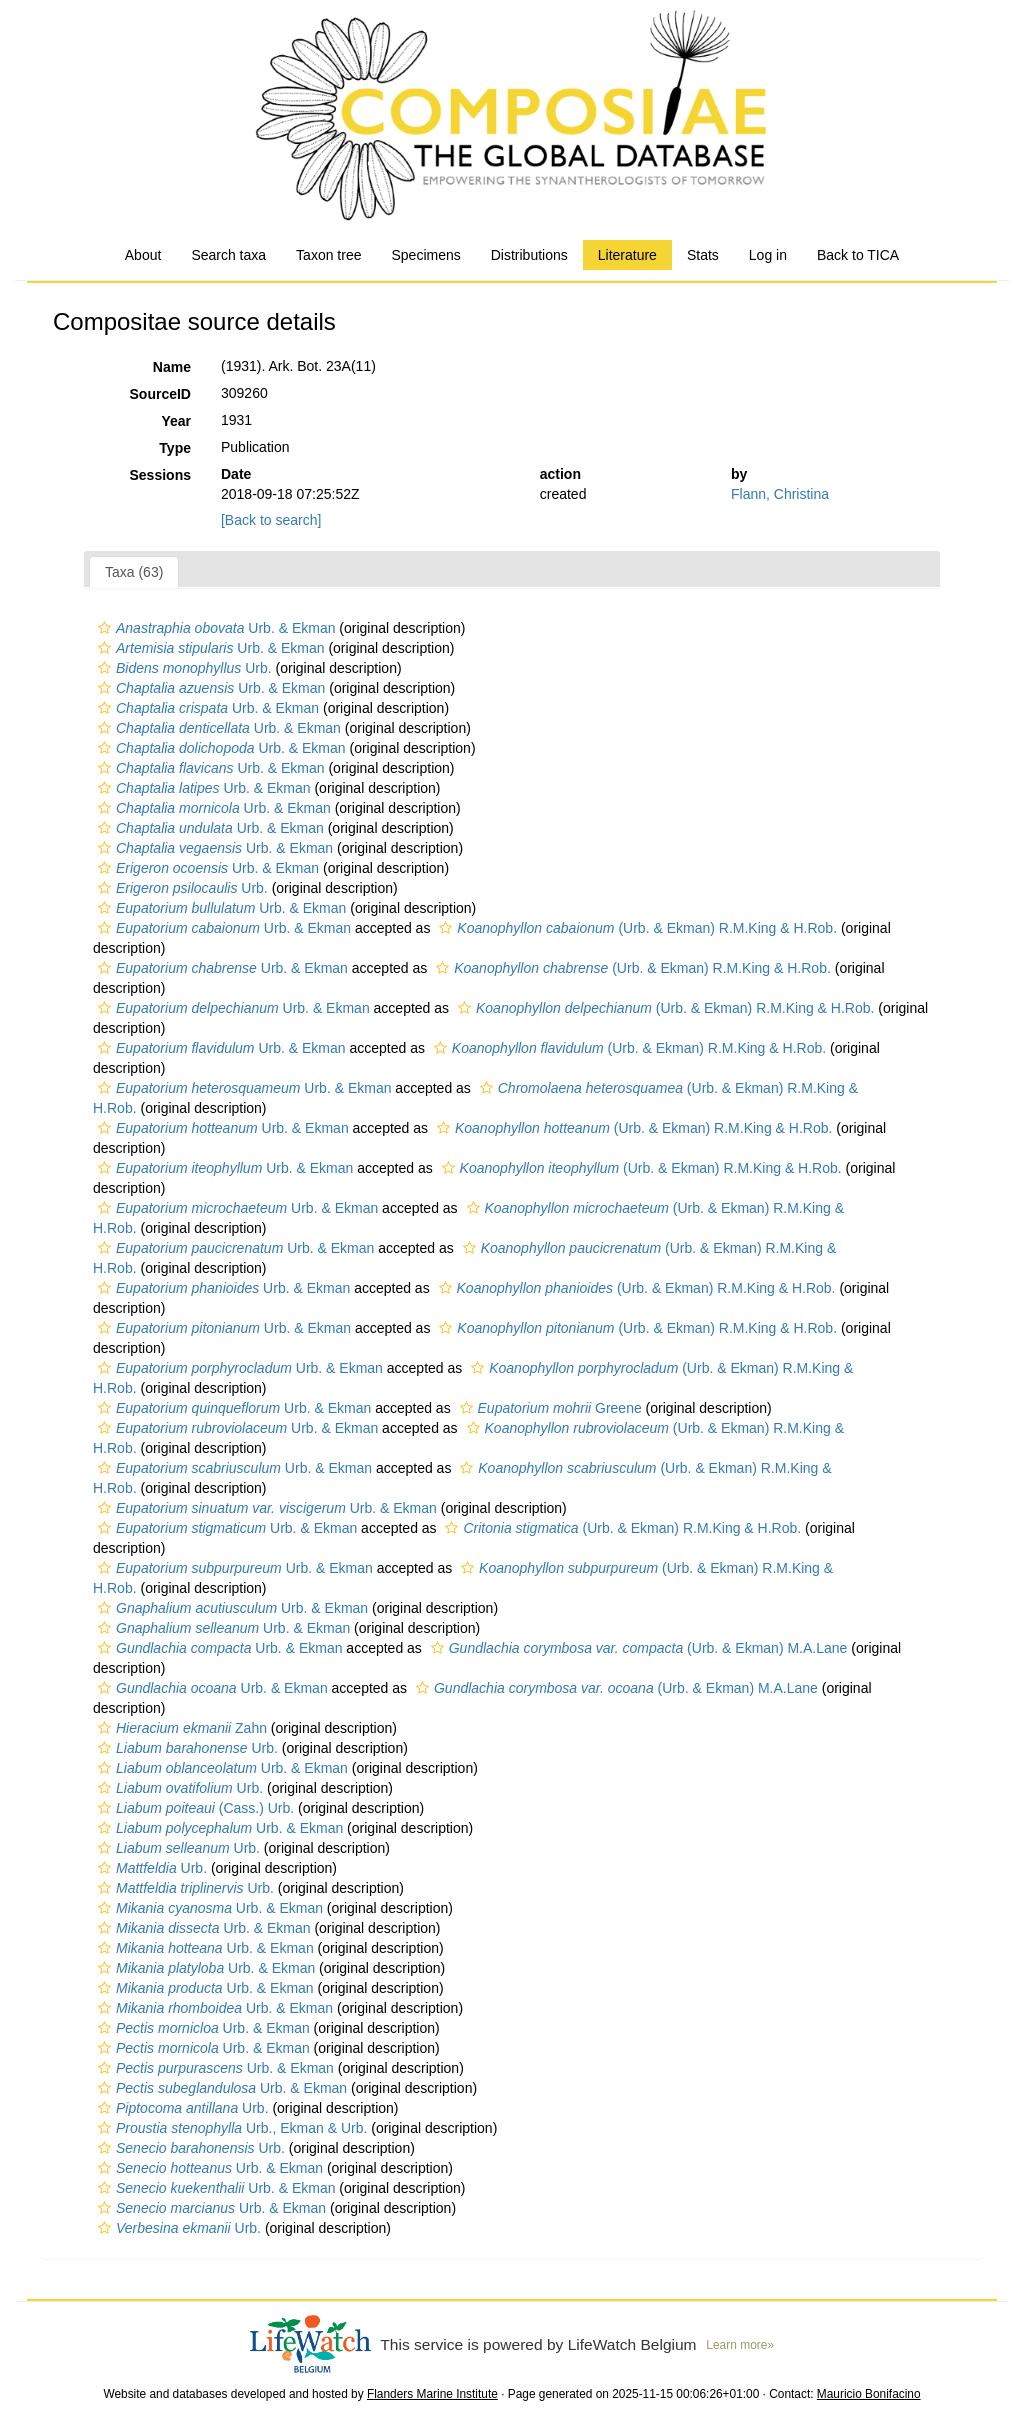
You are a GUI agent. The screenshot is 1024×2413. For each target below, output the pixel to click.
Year (176, 421)
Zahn (180, 1728)
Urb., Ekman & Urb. (230, 2128)
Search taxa (228, 255)
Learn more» (740, 2345)
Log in (768, 255)
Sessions (160, 475)
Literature (627, 255)
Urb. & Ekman (214, 628)
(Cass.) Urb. (193, 1808)
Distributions (529, 255)
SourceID (160, 394)
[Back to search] (271, 520)
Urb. (182, 668)
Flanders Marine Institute (432, 2394)
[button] (104, 628)
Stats (703, 255)
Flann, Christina (780, 494)
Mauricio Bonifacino (869, 2394)
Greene (548, 1408)
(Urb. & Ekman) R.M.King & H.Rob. (635, 928)
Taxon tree (328, 255)
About (143, 255)
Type (175, 448)
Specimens (425, 255)
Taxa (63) (134, 572)
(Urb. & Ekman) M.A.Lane (637, 1648)
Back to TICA (858, 255)
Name (172, 367)
